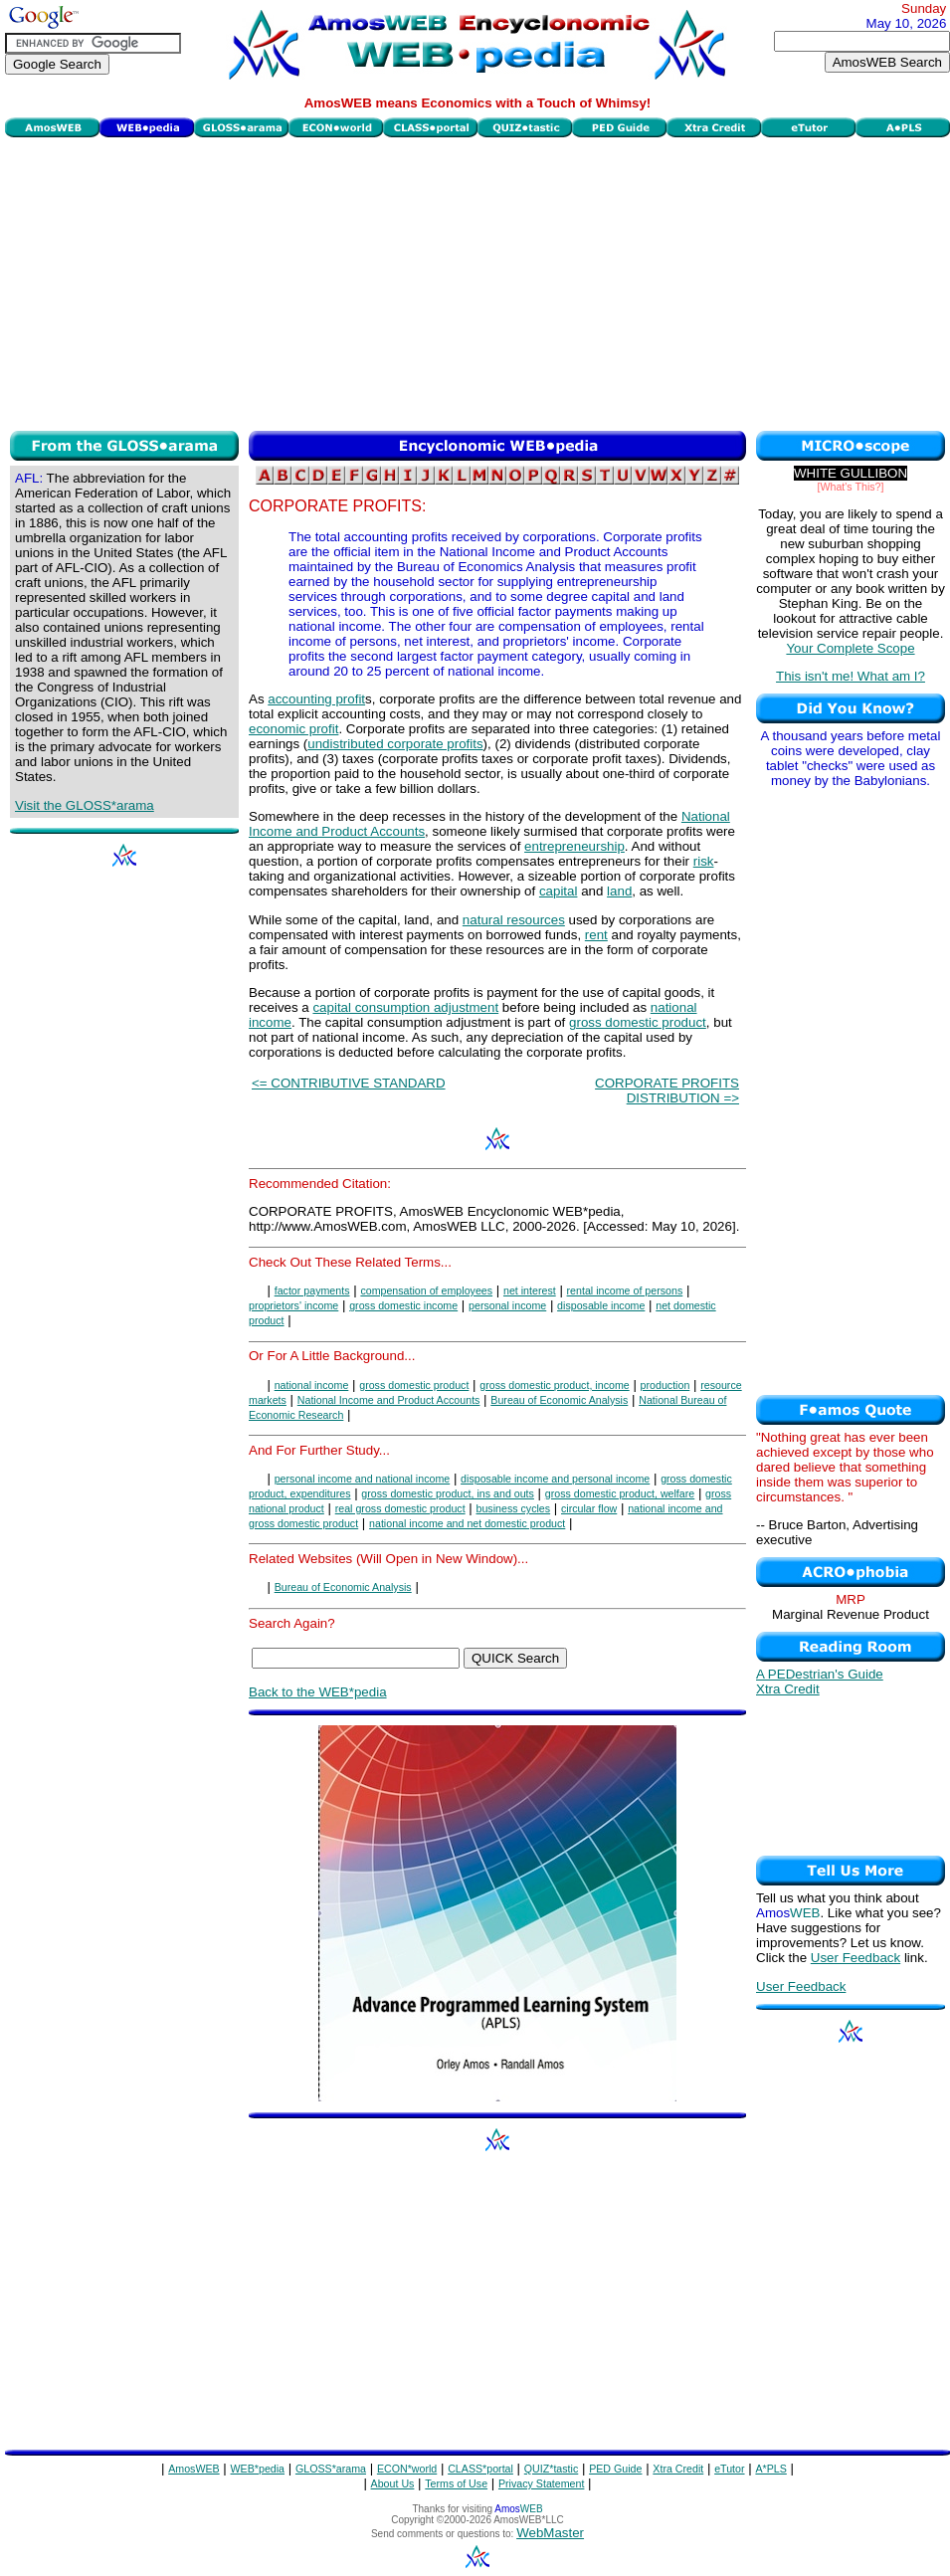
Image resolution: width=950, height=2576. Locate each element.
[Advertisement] (477, 281)
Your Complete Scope (850, 648)
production (665, 1385)
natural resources (514, 919)
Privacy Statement (541, 2483)
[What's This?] (851, 487)
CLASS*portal (480, 2469)
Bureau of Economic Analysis (559, 1400)
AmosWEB (194, 2469)
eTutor (729, 2469)
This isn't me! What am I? (850, 676)
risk (703, 861)
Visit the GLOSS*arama (84, 805)
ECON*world (407, 2469)
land (619, 891)
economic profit (293, 728)
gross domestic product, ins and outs (447, 1493)
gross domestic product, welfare (619, 1493)
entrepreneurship (574, 846)
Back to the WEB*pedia (318, 1691)
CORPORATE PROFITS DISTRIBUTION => (667, 1090)
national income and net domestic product (467, 1523)
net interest (529, 1290)
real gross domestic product (400, 1508)
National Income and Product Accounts (388, 1400)
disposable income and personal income (555, 1479)
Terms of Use (456, 2483)
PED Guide (615, 2469)
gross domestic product (637, 1022)
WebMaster (550, 2532)
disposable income (601, 1305)
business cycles (513, 1508)
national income (312, 1385)
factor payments (312, 1290)
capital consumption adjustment (405, 1007)
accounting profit (316, 699)
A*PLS (770, 2469)
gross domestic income (403, 1305)
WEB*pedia (258, 2469)
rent (596, 934)
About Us (393, 2483)
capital (558, 891)
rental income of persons (625, 1290)
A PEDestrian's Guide (819, 1674)
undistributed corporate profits (394, 743)
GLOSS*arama (330, 2469)
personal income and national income (363, 1479)
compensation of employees (426, 1290)
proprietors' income (293, 1305)
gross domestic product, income (554, 1385)
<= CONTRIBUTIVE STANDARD (349, 1083)
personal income (507, 1305)
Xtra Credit (788, 1689)
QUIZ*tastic (551, 2469)
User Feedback (855, 1957)
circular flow (589, 1508)
